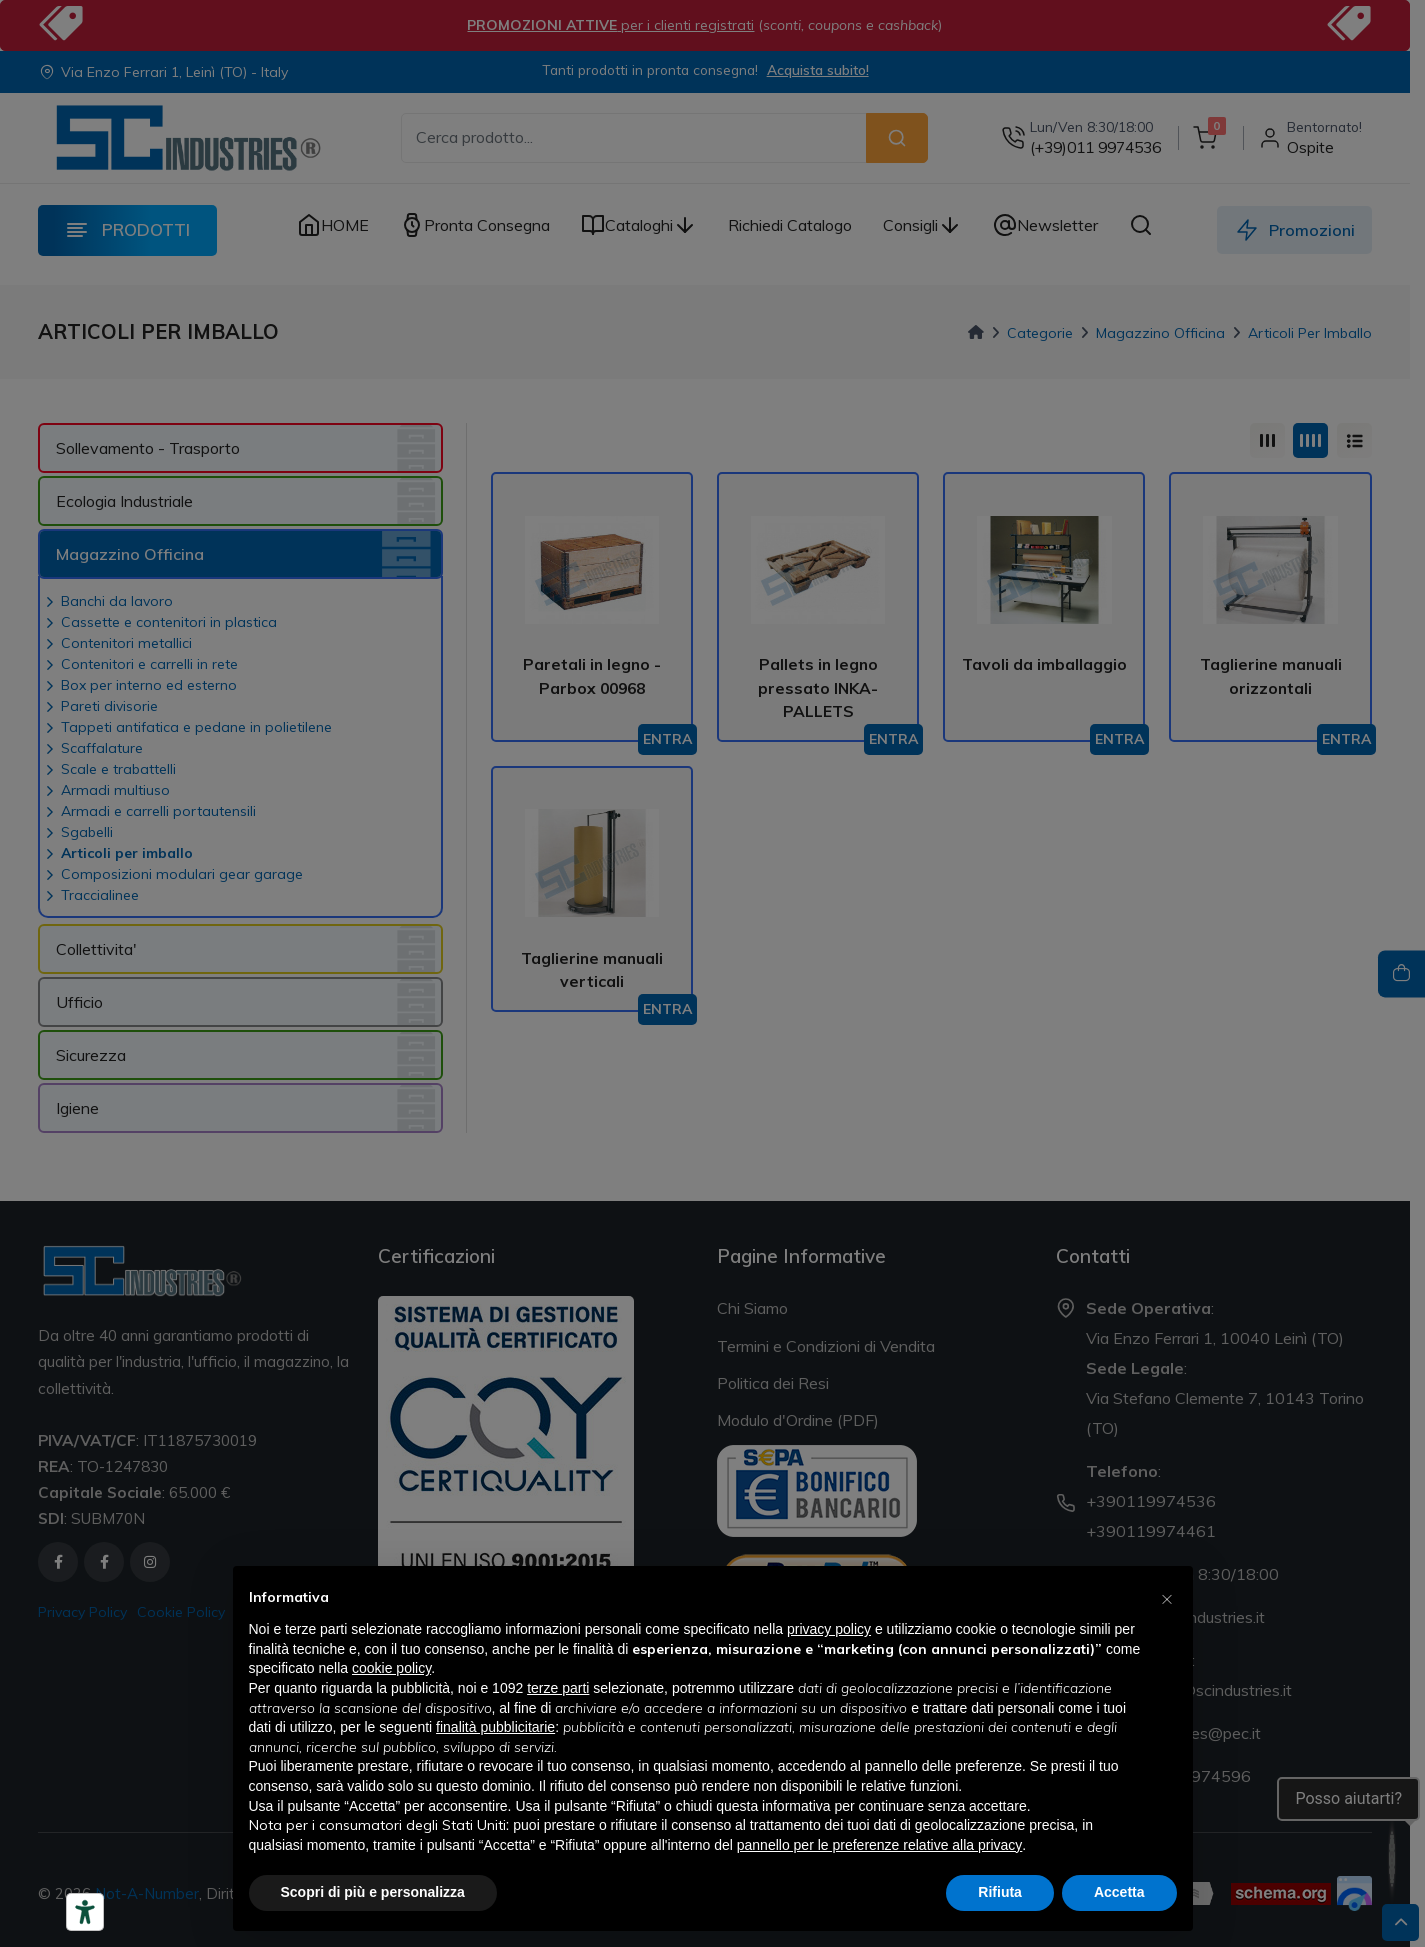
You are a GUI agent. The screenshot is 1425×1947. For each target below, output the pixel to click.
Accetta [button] (1119, 1892)
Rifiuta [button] (1000, 1892)
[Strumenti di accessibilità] (85, 1912)
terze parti (558, 1688)
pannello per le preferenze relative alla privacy (880, 1845)
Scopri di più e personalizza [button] (373, 1892)
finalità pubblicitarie (495, 1727)
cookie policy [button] (391, 1668)
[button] (1167, 1598)
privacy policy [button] (829, 1629)
